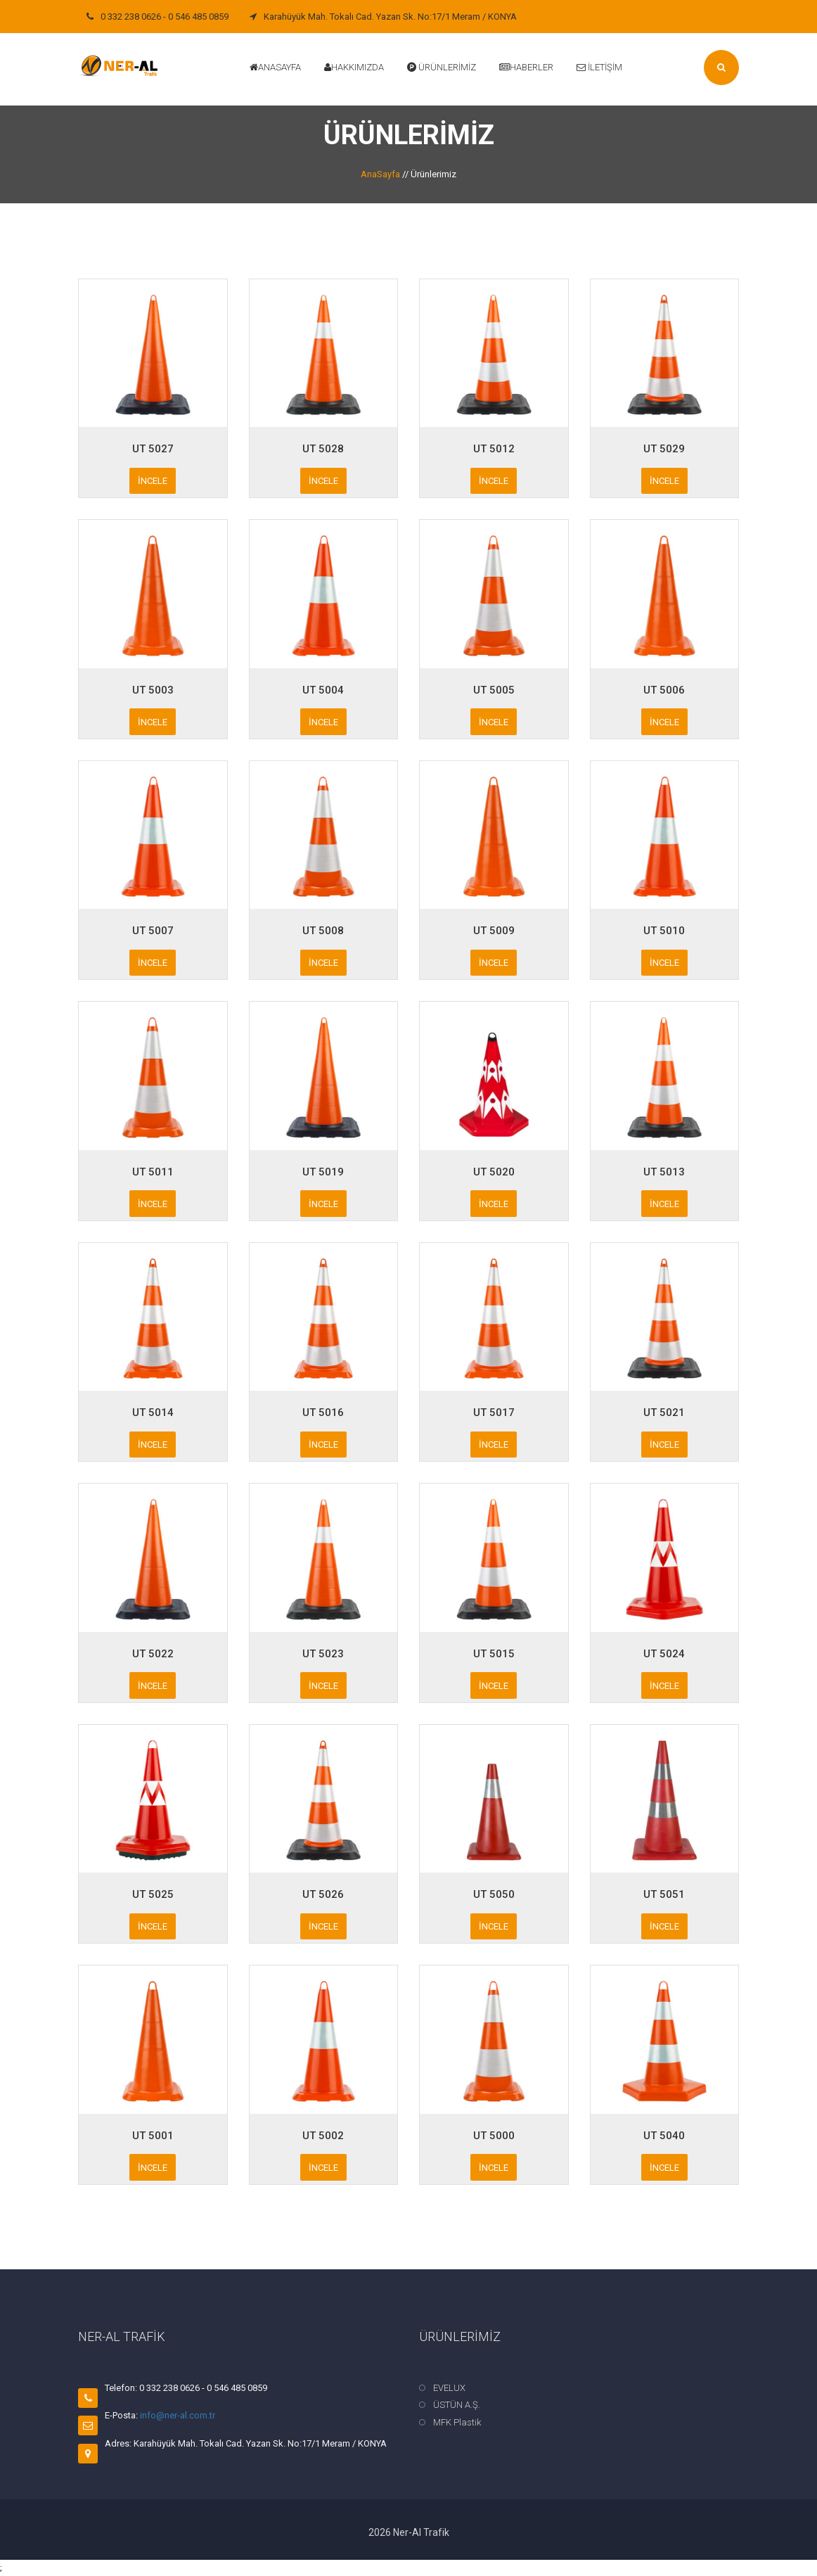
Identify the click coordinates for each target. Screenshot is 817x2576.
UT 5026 (323, 1894)
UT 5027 (153, 448)
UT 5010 (664, 930)
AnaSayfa (380, 174)
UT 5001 (153, 2135)
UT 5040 (664, 2135)
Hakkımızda (354, 67)
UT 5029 (664, 448)
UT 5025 (153, 1894)
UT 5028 (323, 448)
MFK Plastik (457, 2422)
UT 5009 (494, 930)
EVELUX (449, 2388)
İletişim (599, 67)
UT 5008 (323, 930)
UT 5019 (323, 1172)
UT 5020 (494, 1172)
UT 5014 (153, 1412)
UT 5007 (153, 930)
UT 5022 (153, 1653)
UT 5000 (494, 2135)
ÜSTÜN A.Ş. (456, 2404)
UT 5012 (494, 448)
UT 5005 (494, 690)
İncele (152, 481)
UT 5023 (323, 1653)
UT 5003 (153, 690)
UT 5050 (494, 1894)
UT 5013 (664, 1172)
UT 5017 (494, 1412)
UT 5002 (323, 2135)
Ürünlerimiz (441, 67)
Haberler (526, 67)
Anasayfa (275, 67)
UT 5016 (323, 1412)
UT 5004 (323, 690)
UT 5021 (664, 1412)
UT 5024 (664, 1653)
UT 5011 (153, 1172)
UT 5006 (664, 690)
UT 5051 (664, 1894)
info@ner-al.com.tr (177, 2415)
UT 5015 (494, 1653)
